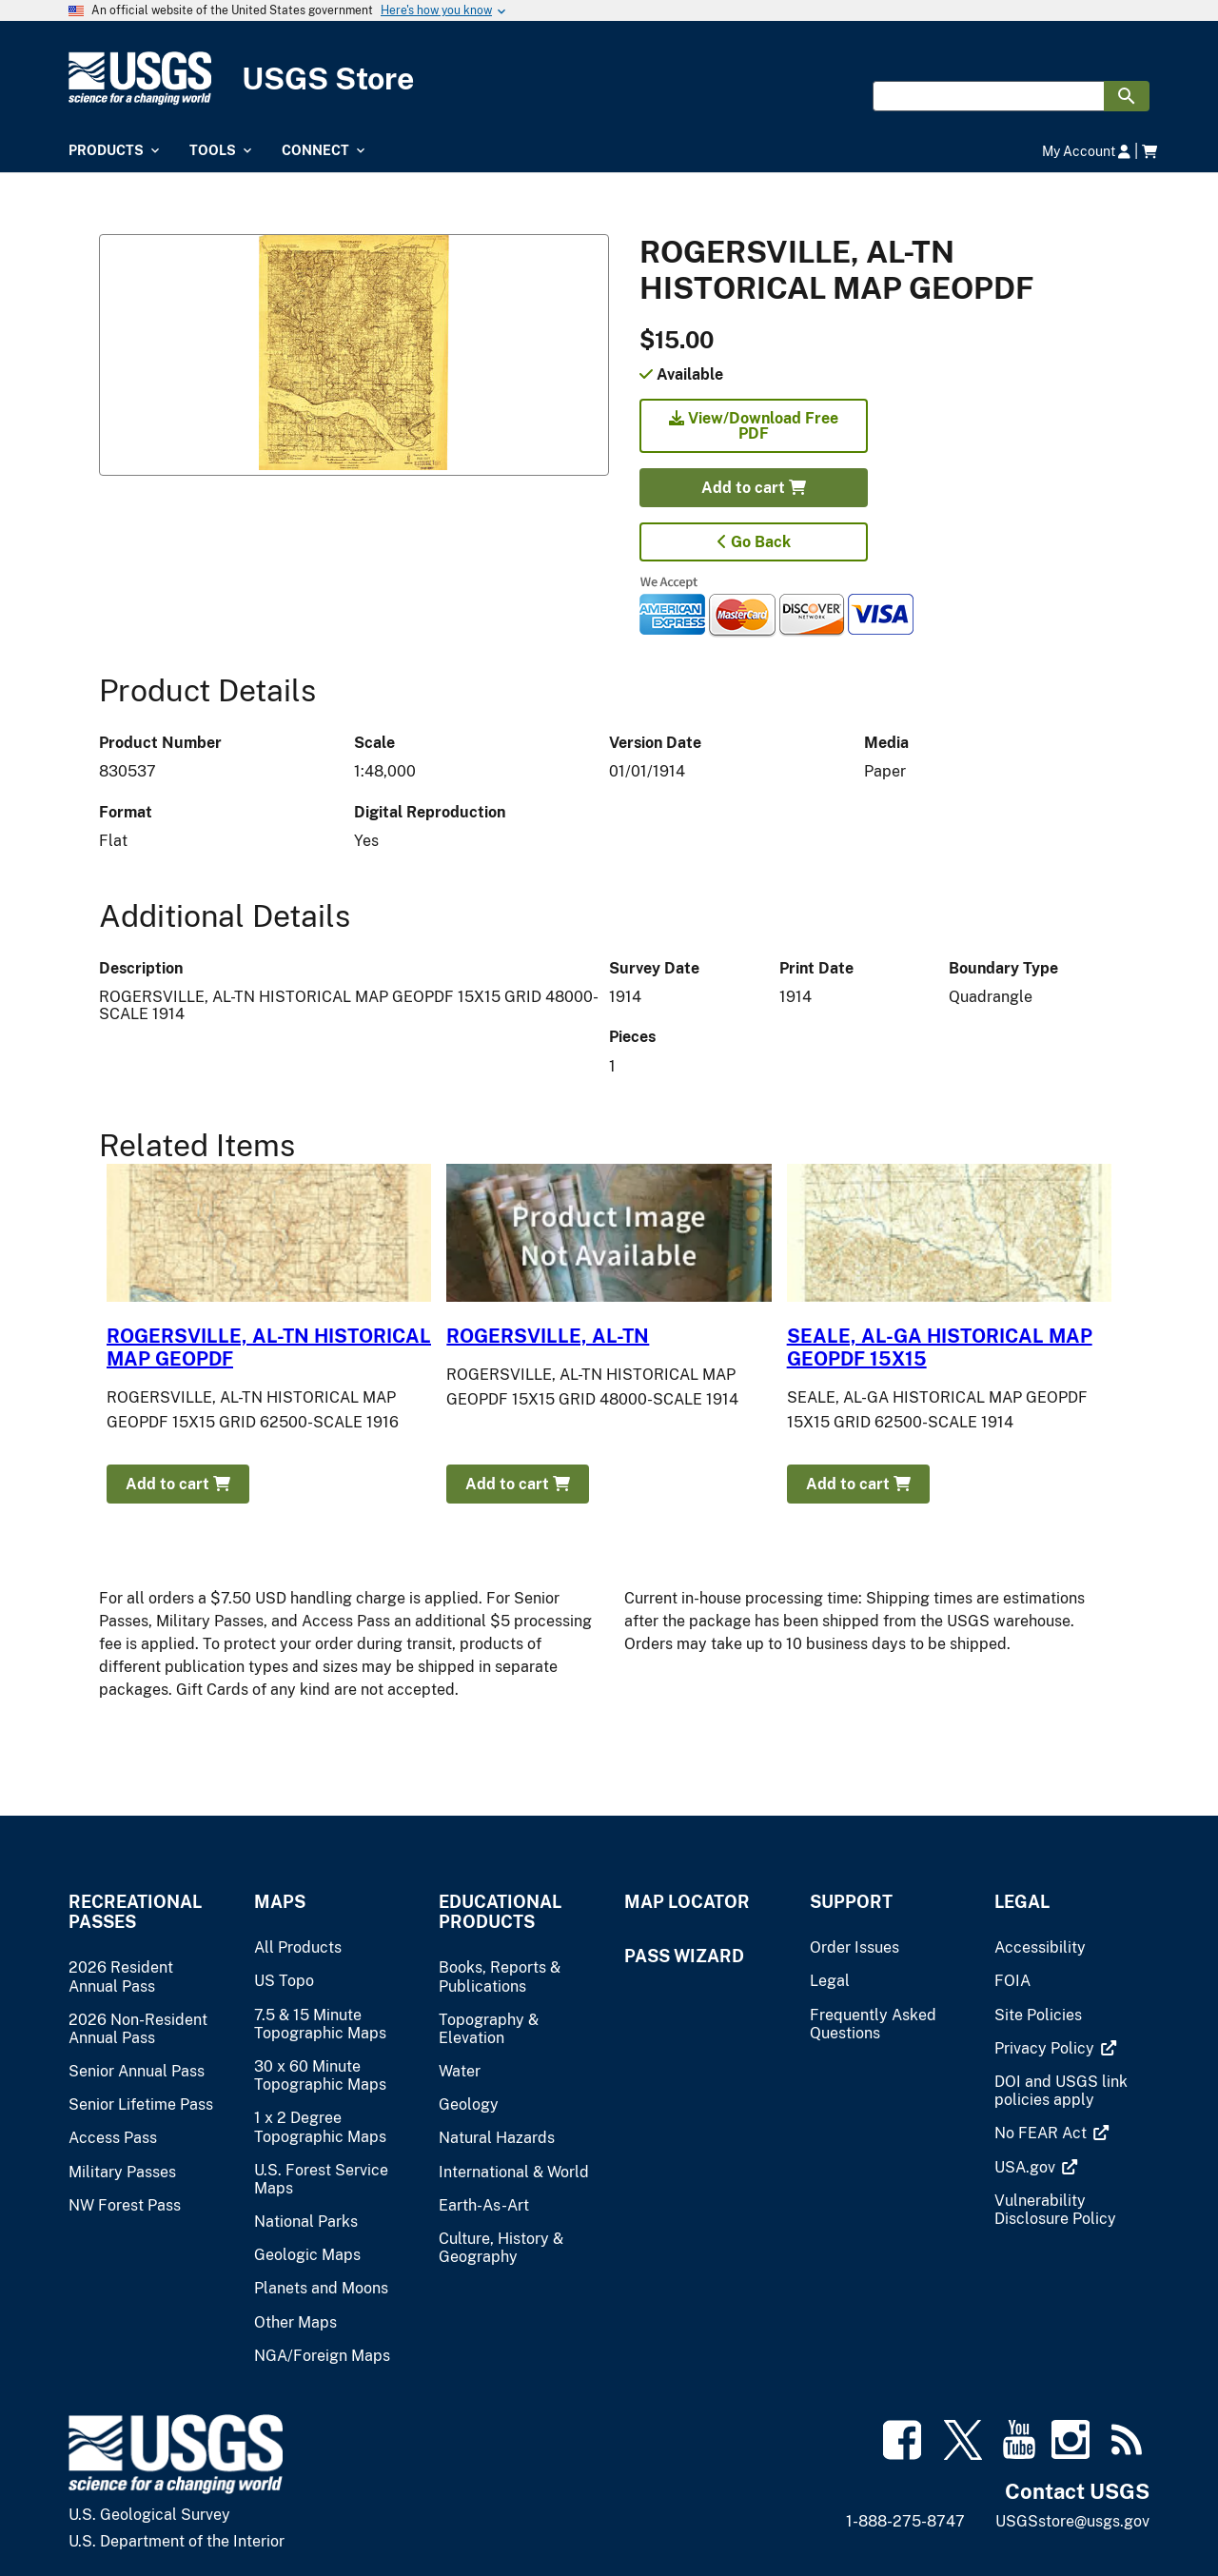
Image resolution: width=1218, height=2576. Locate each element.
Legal (1022, 1902)
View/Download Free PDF (753, 425)
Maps (279, 1902)
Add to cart (753, 488)
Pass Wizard (684, 1956)
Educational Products (500, 1912)
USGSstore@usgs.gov (1072, 2521)
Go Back (754, 542)
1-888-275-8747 (905, 2521)
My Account (1086, 151)
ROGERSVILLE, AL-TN (547, 1336)
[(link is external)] (1046, 2048)
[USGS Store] (609, 78)
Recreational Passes (135, 1912)
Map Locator (687, 1902)
